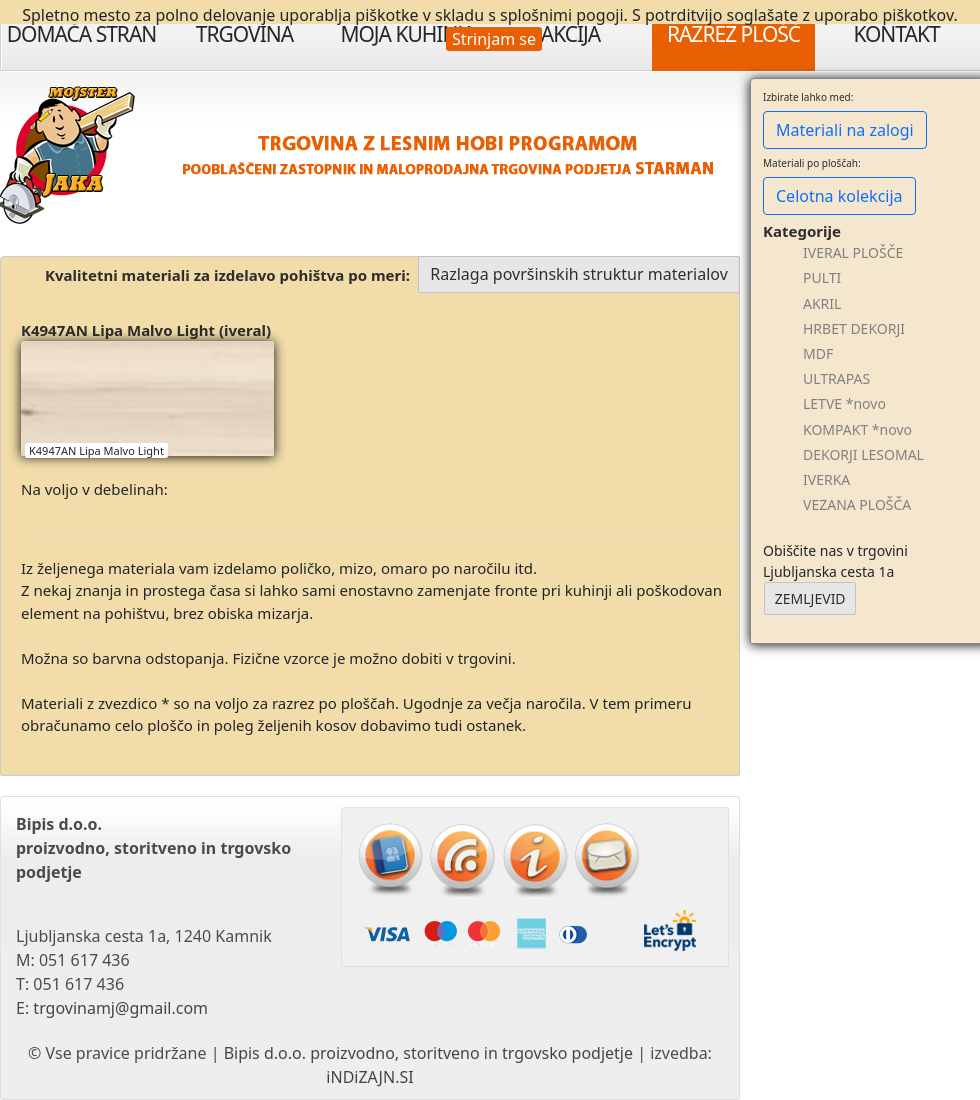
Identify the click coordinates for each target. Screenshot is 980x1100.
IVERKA (826, 479)
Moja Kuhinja (407, 34)
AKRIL (822, 303)
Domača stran (82, 34)
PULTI (822, 277)
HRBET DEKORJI (854, 328)
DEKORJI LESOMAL (863, 454)
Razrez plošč (733, 34)
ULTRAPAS (836, 378)
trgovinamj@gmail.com (120, 1008)
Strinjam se (494, 39)
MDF (818, 353)
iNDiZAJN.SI (369, 1077)
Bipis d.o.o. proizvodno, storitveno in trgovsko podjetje (428, 1053)
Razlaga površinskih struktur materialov (579, 274)
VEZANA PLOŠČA (857, 504)
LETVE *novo (844, 403)
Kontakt (896, 34)
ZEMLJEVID (810, 598)
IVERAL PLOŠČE (853, 252)
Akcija (571, 34)
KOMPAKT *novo (857, 429)
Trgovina (244, 34)
